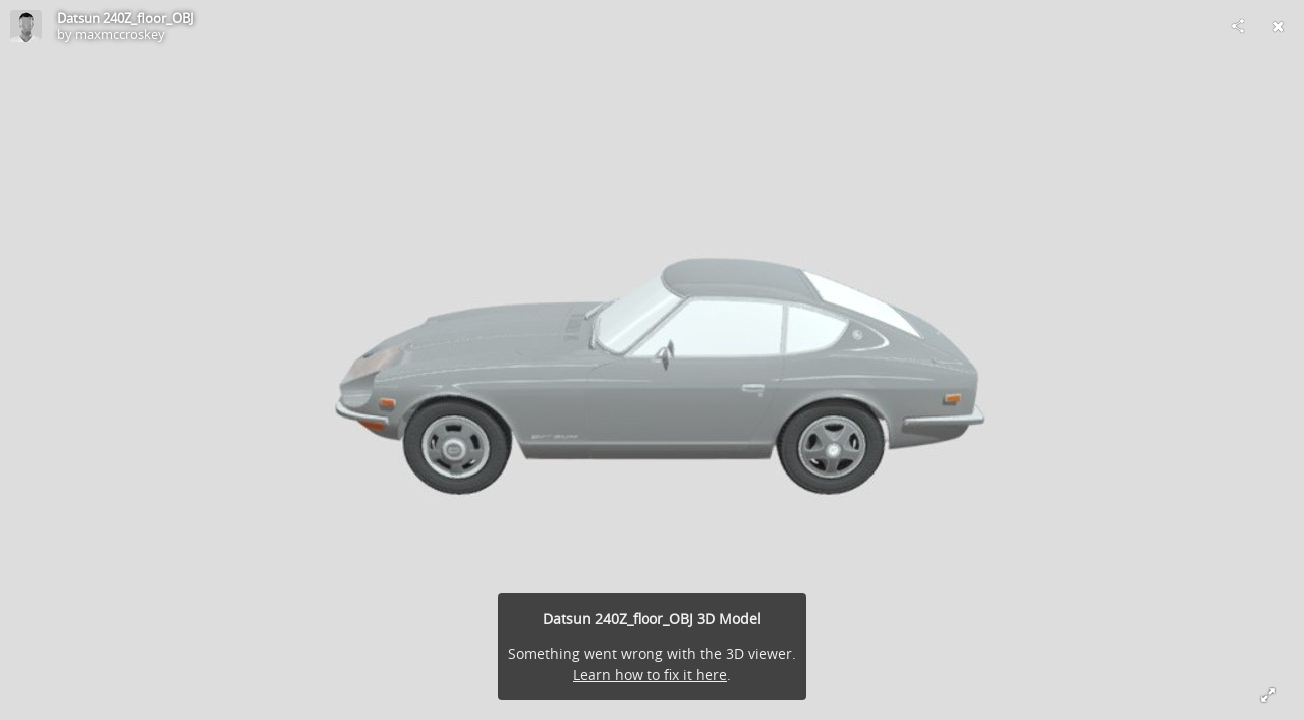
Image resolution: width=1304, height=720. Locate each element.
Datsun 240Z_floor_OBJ (125, 18)
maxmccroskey (120, 34)
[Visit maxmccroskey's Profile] (26, 26)
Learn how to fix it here (650, 674)
